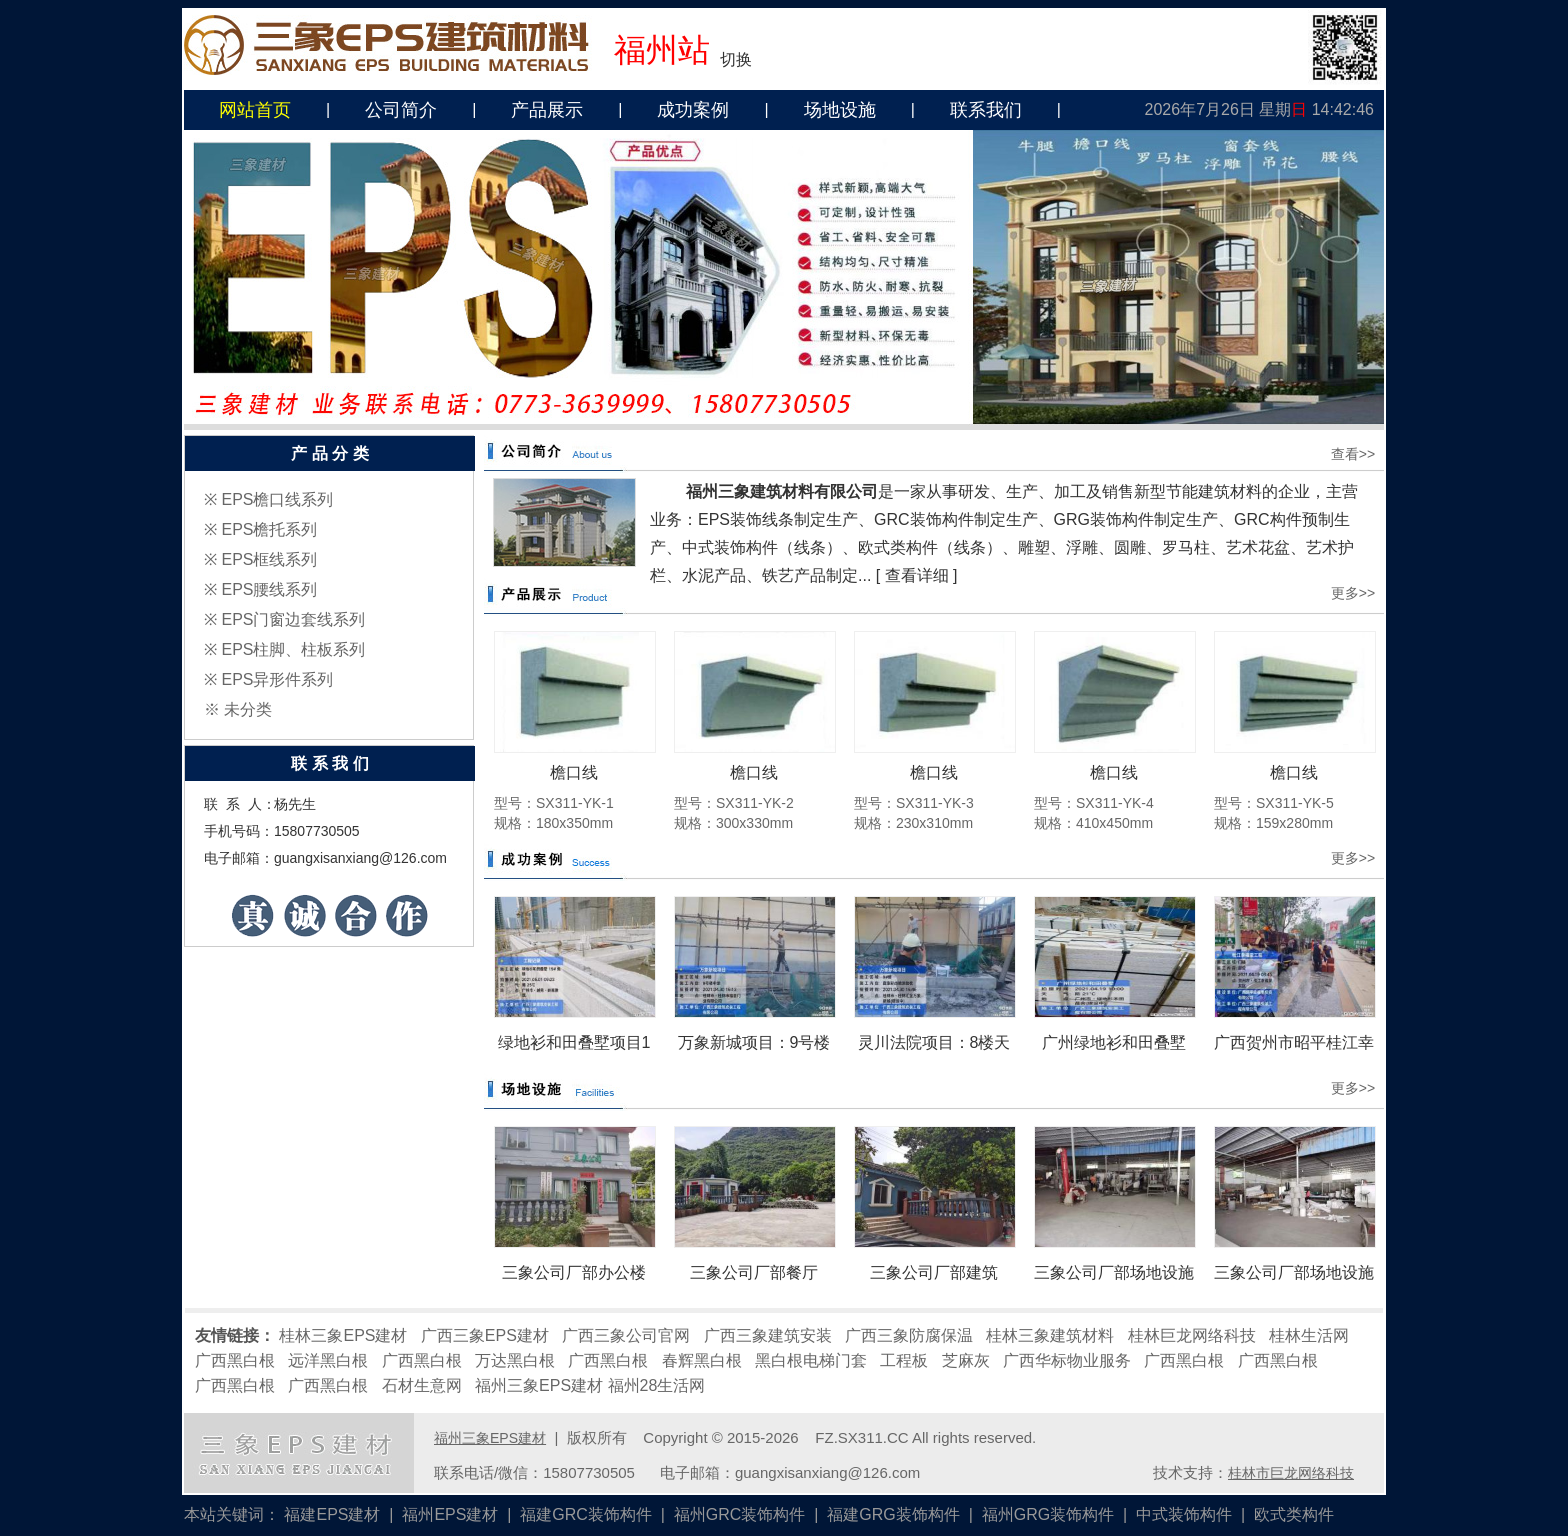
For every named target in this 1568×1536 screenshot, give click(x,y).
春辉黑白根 (702, 1360)
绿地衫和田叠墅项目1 (574, 1042)
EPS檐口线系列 (277, 499)
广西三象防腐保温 (909, 1335)
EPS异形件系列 (277, 679)
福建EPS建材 (332, 1514)
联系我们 (986, 110)
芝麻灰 (966, 1360)
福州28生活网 (657, 1385)
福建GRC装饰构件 (586, 1514)
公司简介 (401, 110)
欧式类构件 (1294, 1514)
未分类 (248, 709)
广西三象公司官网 (626, 1335)
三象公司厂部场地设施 (1114, 1272)
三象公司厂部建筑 (934, 1272)
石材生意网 (422, 1385)
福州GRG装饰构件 (1048, 1514)
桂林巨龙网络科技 (1192, 1335)
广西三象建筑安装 (768, 1335)
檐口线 (574, 772)
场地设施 (840, 110)
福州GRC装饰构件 (740, 1514)
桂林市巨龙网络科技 (1291, 1473)
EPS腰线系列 (269, 589)
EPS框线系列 (269, 559)
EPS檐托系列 (269, 529)
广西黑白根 (235, 1360)
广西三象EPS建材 (485, 1335)
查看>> (1353, 454)
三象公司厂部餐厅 (754, 1272)
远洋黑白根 (328, 1360)
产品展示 (547, 110)
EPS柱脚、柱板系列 (293, 649)
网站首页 (255, 110)
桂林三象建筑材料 (1050, 1335)
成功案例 (693, 110)
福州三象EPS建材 (539, 1385)
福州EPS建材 (450, 1514)
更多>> (1353, 593)
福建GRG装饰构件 (893, 1514)
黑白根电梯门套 (811, 1360)
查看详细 (917, 575)
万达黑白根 (515, 1360)
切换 (736, 59)
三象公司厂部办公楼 (574, 1272)
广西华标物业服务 (1067, 1360)
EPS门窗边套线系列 (293, 619)
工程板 (904, 1360)
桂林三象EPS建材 (343, 1335)
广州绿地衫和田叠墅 (1114, 1042)
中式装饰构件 (1184, 1514)
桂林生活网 (1309, 1335)
